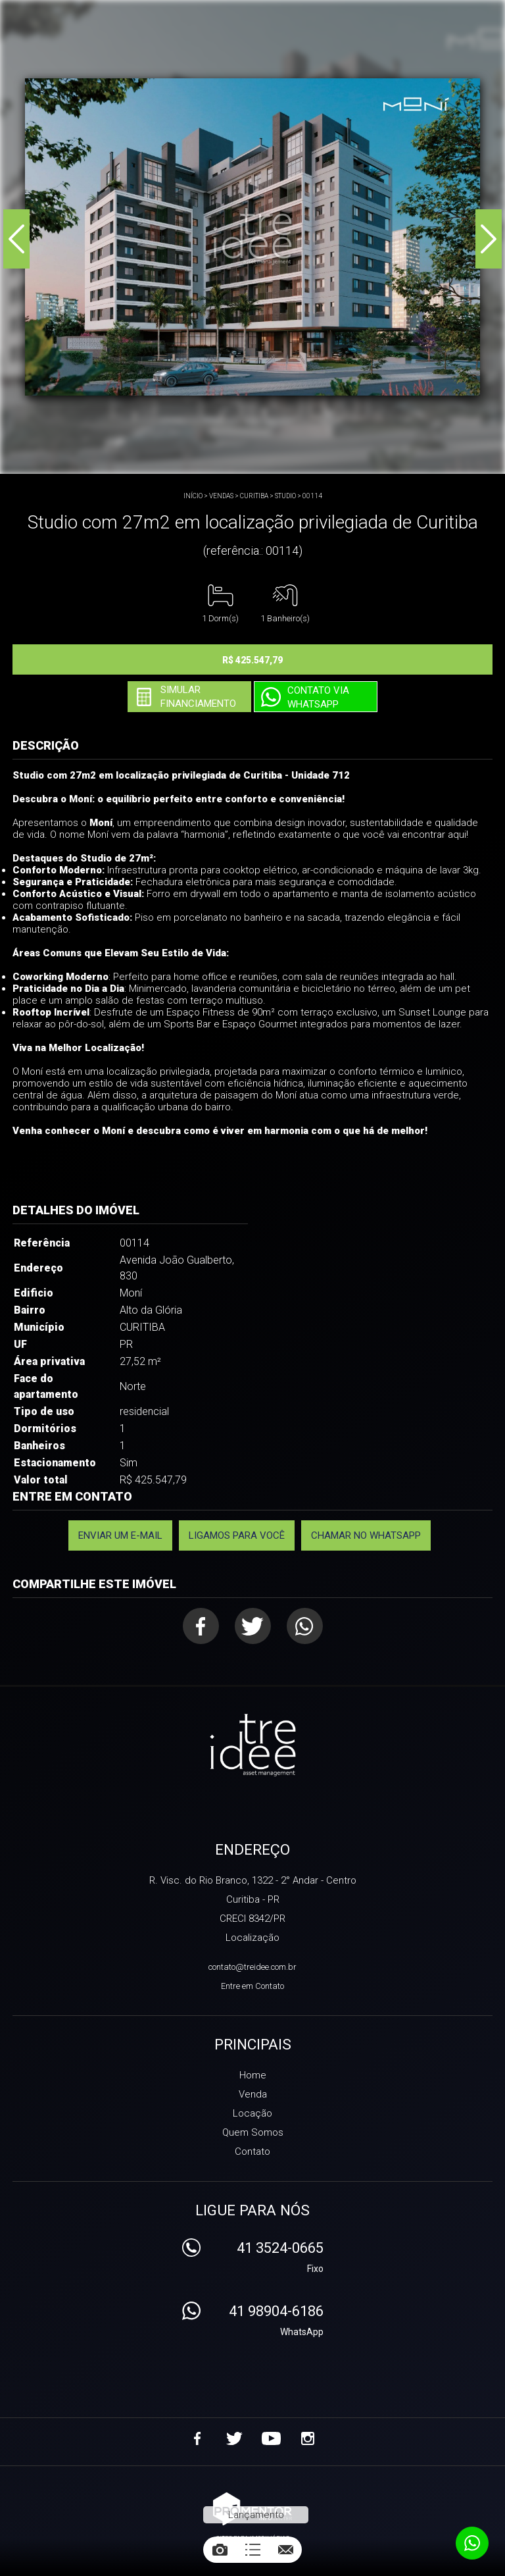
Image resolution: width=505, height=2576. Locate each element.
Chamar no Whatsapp (366, 1535)
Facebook (201, 1626)
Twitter (253, 1626)
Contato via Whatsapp (318, 697)
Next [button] (488, 239)
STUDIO (285, 496)
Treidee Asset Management (253, 1746)
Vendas (221, 496)
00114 (312, 496)
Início (193, 496)
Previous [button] (16, 239)
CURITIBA (254, 496)
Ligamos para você (237, 1535)
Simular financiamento (198, 696)
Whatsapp (305, 1626)
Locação (252, 2113)
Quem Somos (252, 2132)
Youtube (271, 2438)
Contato (252, 2151)
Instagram (308, 2438)
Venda (253, 2094)
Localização (252, 1938)
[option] (252, 237)
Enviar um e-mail (120, 1535)
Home (252, 2075)
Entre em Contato (252, 1986)
